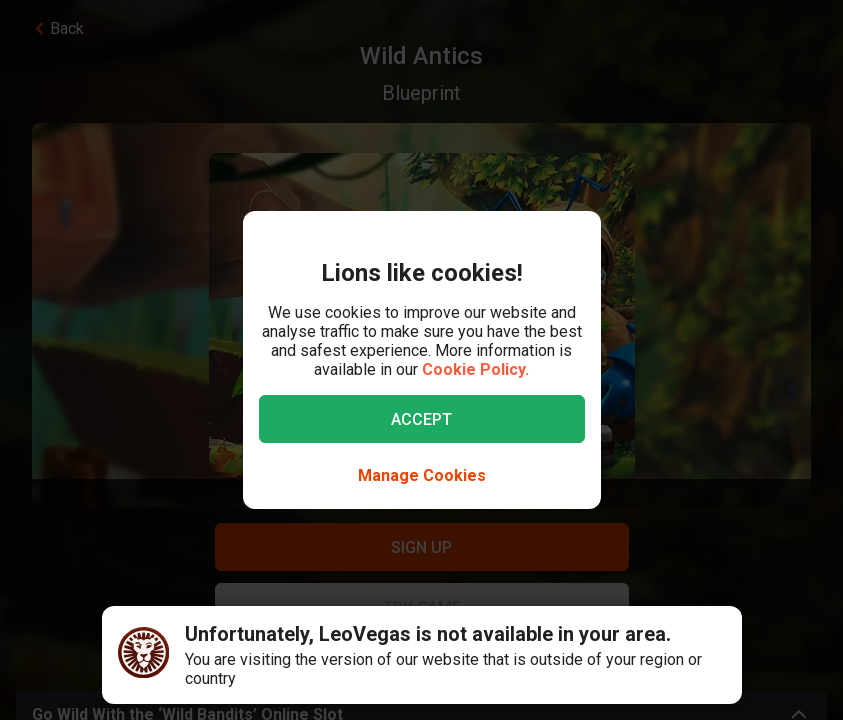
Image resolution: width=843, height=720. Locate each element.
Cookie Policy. (475, 369)
